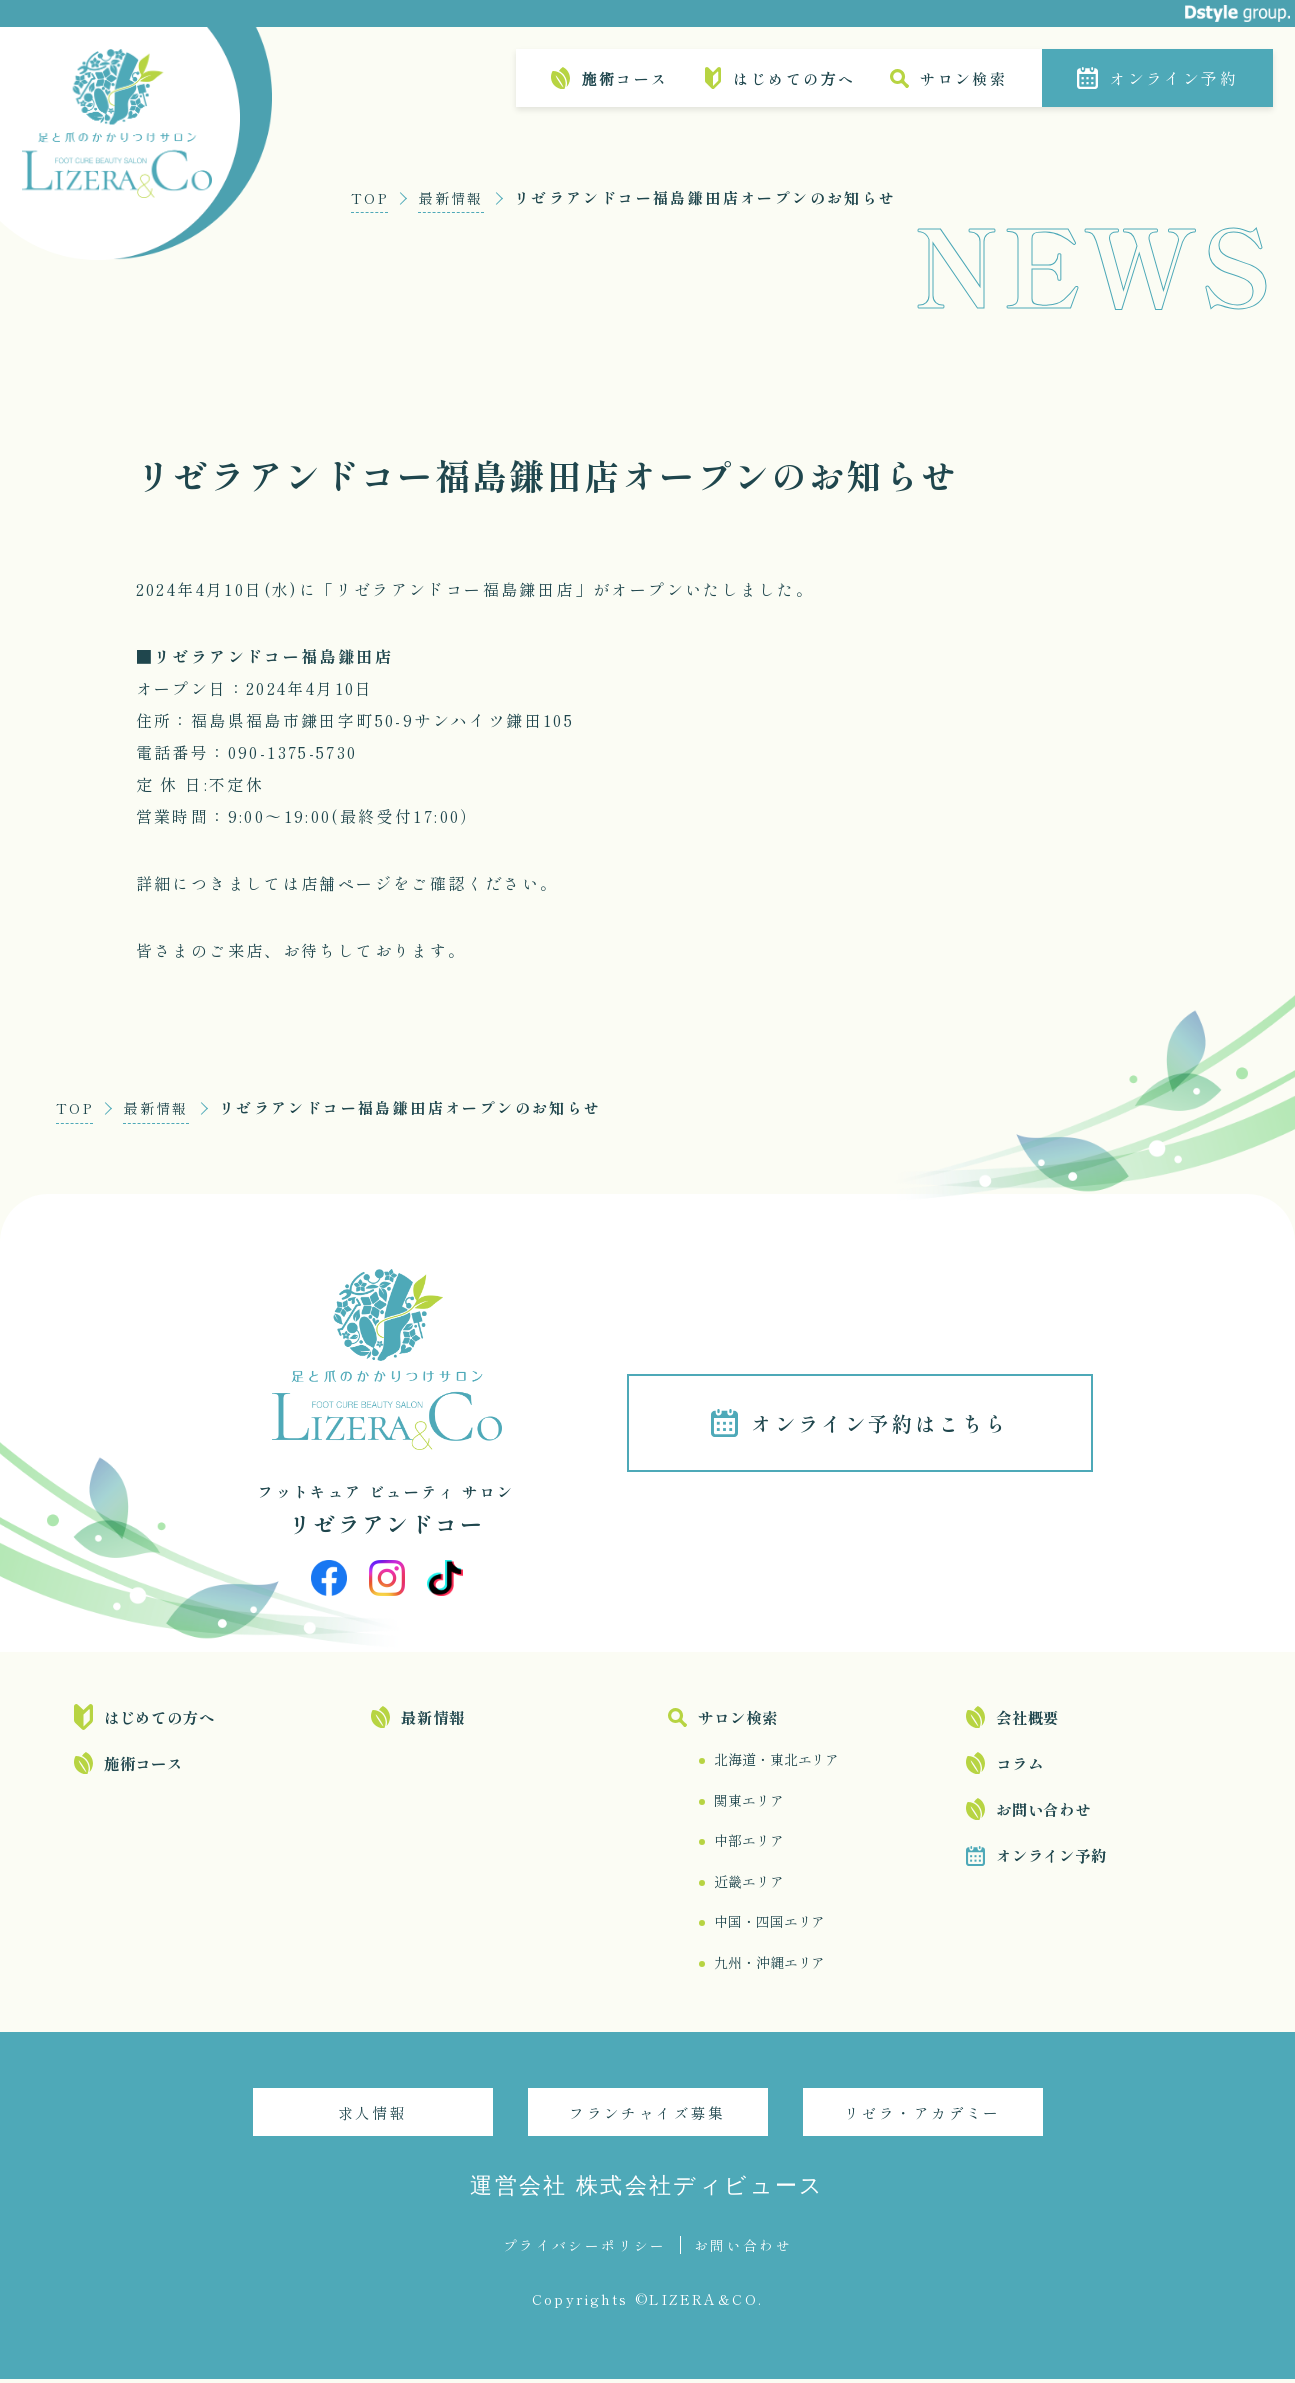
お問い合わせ (1043, 1810)
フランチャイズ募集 (647, 2116)
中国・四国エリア (769, 1925)
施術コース (624, 78)
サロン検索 (963, 78)
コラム (1020, 1764)
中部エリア (748, 1843)
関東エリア (748, 1802)
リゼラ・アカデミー (922, 2116)
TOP (371, 197)
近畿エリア (748, 1884)
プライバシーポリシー (585, 2249)
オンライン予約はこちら (884, 1424)
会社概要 (1027, 1718)
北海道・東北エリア (776, 1761)
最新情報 (456, 197)
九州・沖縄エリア (769, 1966)
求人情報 (373, 2116)
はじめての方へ (794, 78)
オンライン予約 (1173, 78)
